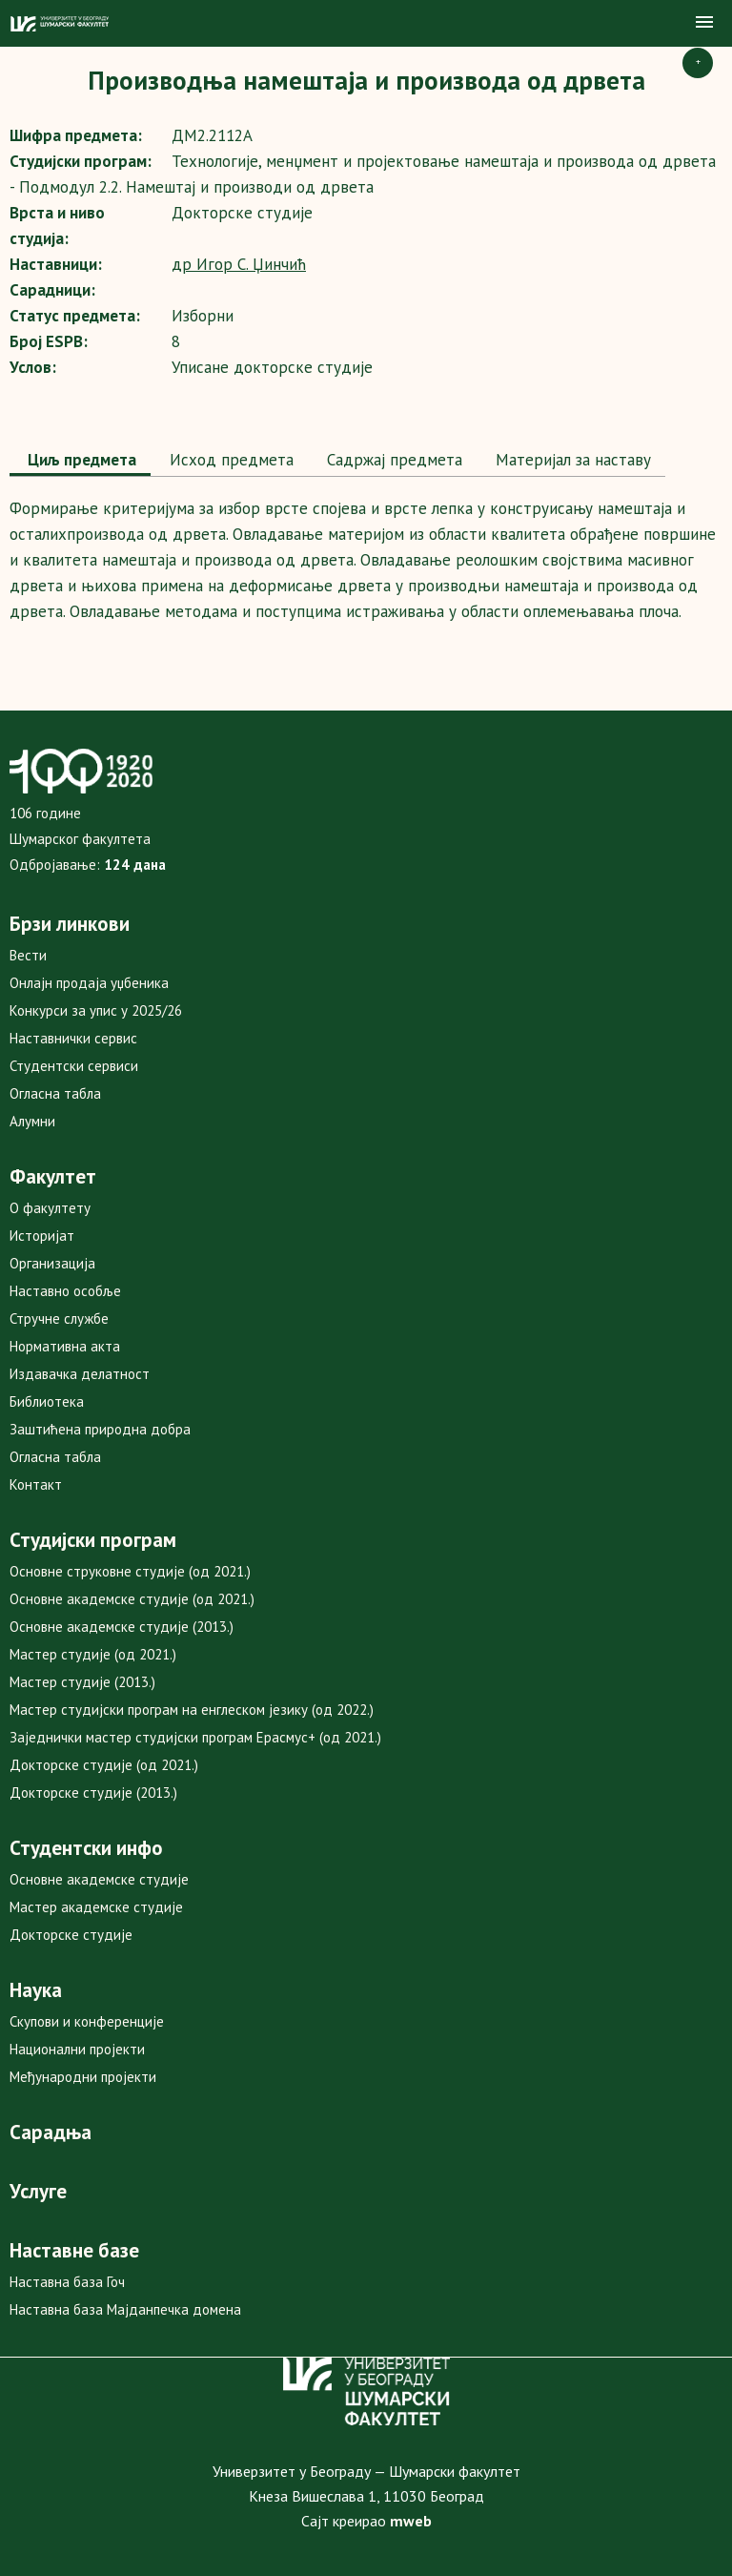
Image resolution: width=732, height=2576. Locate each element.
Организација (52, 1263)
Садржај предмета (392, 459)
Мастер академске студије (96, 1907)
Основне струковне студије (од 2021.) (130, 1571)
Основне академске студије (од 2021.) (132, 1599)
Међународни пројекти (83, 2077)
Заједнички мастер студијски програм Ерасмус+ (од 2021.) (195, 1737)
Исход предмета (229, 459)
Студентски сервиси (74, 1066)
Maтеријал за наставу (571, 459)
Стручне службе (59, 1318)
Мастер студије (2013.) (82, 1682)
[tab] (80, 461)
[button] (704, 23)
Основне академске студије (99, 1879)
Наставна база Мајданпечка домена (125, 2309)
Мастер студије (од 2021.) (93, 1654)
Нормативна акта (65, 1346)
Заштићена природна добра (100, 1429)
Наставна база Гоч (67, 2282)
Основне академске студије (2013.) (122, 1627)
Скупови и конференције (87, 2021)
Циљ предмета (80, 459)
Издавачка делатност (80, 1374)
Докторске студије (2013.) (93, 1792)
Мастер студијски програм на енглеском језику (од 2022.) (192, 1709)
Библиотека (47, 1401)
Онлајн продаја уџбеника (89, 983)
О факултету (50, 1208)
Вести (28, 955)
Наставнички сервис (73, 1038)
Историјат (42, 1235)
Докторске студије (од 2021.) (104, 1765)
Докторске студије (71, 1935)
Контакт (36, 1484)
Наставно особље (65, 1291)
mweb (411, 2520)
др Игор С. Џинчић (239, 264)
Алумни (32, 1121)
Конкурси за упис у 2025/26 (96, 1010)
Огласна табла (55, 1093)
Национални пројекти (77, 2049)
